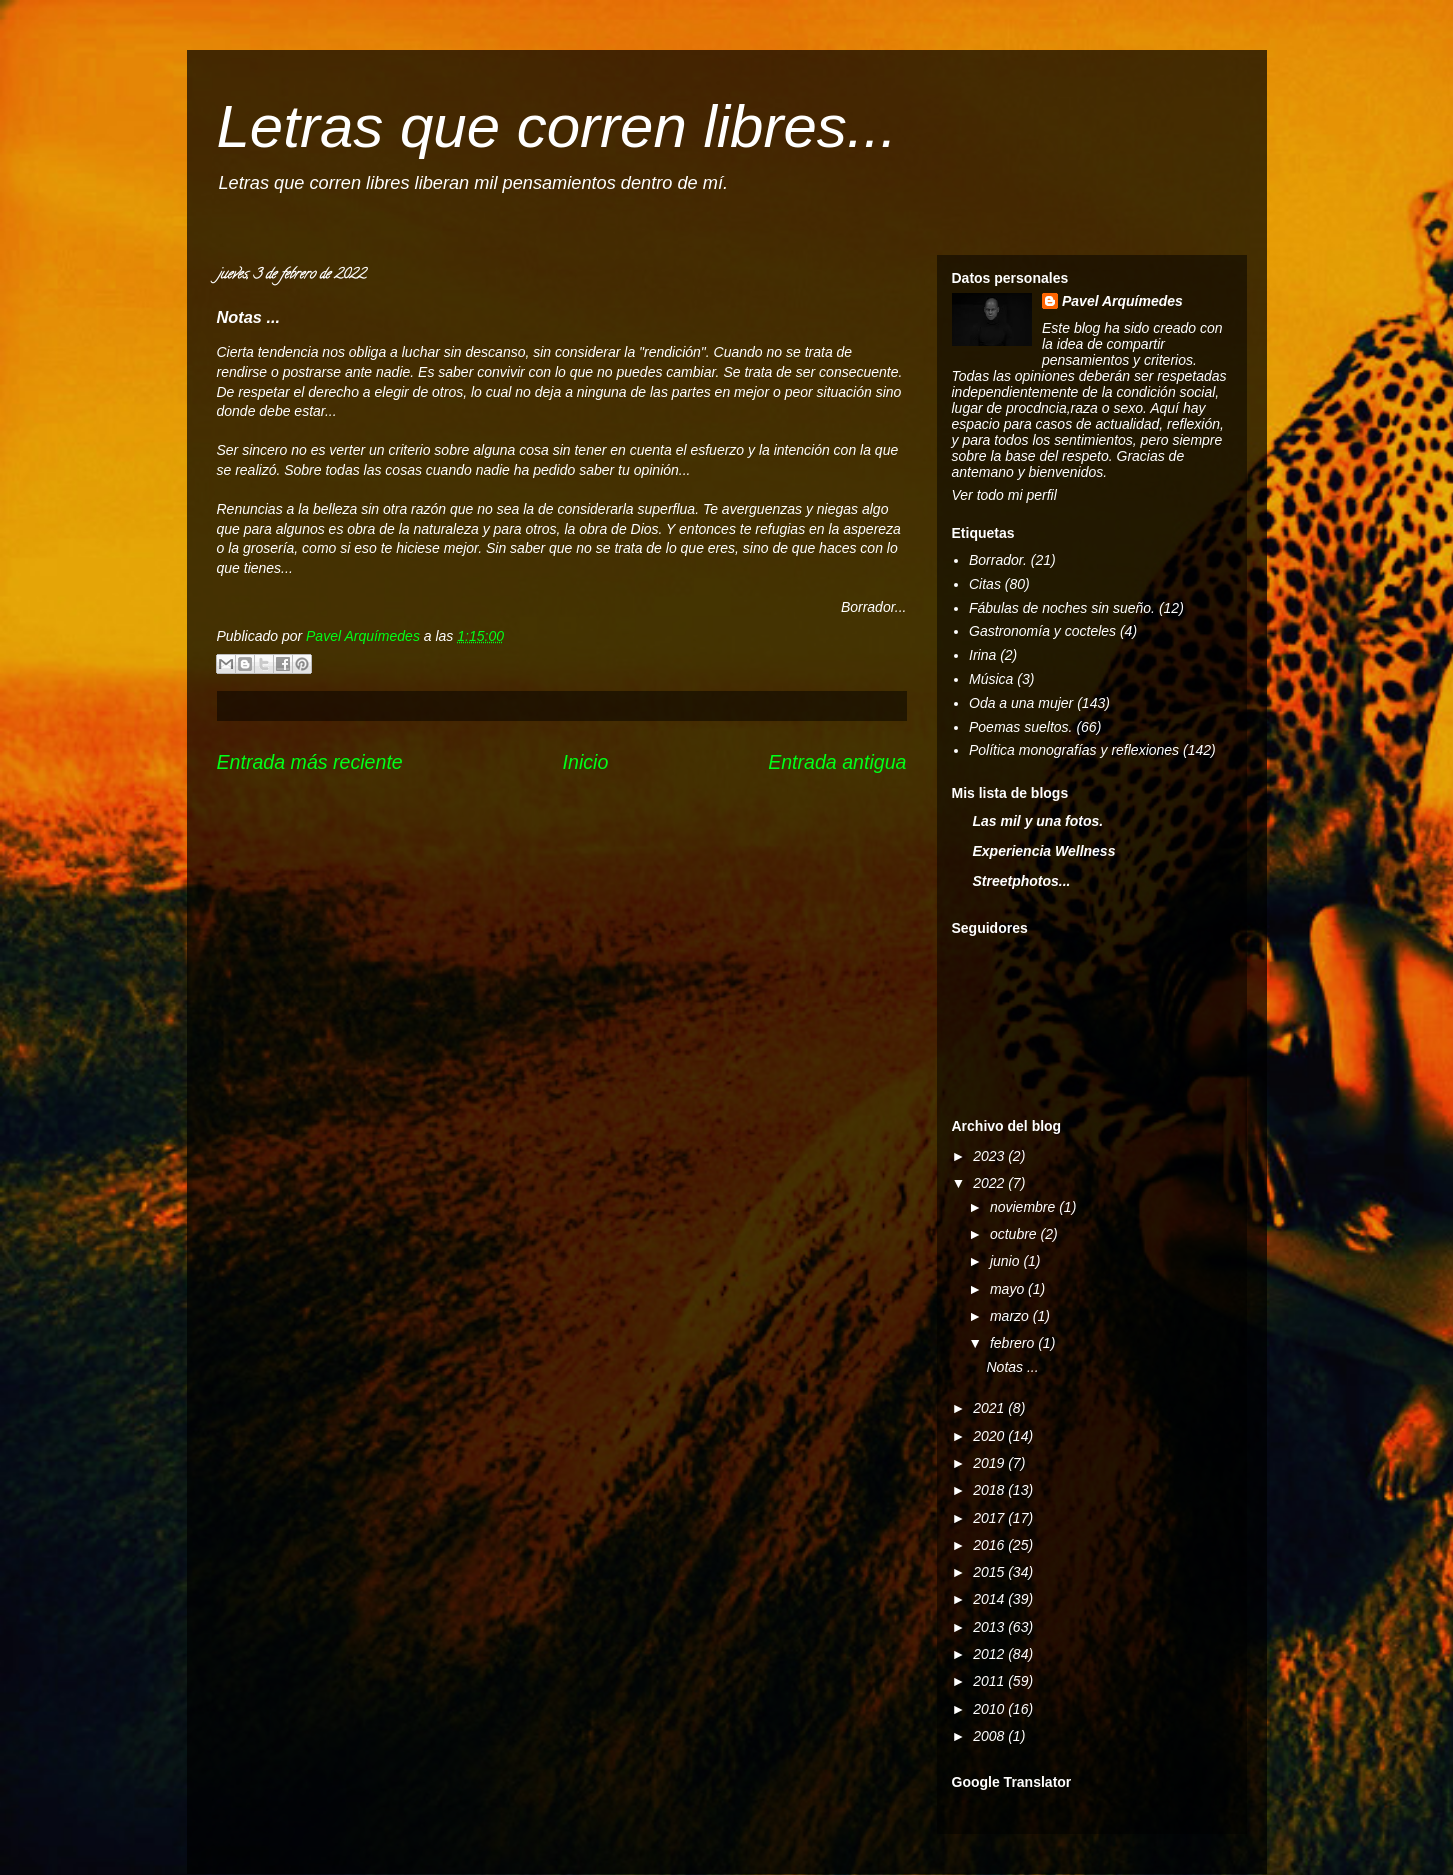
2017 (990, 1518)
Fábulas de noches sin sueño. (1062, 608)
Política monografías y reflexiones (1074, 750)
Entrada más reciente (310, 762)
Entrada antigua (837, 762)
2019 (990, 1463)
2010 (990, 1709)
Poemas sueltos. (1021, 727)
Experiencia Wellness (1044, 851)
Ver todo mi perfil (1004, 495)
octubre (1015, 1234)
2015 (990, 1572)
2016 (990, 1545)
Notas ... (1012, 1367)
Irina (982, 655)
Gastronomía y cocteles (1042, 631)
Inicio (586, 762)
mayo (1009, 1289)
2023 (990, 1156)
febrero (1014, 1343)
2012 (990, 1654)
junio (1006, 1261)
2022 (990, 1183)
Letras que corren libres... (557, 126)
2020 (990, 1436)
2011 (990, 1681)
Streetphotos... (1022, 881)
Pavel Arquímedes (1122, 301)
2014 (990, 1599)
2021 (990, 1408)
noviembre (1024, 1207)
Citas (985, 584)
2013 (990, 1627)
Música (991, 679)
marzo (1011, 1316)
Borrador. (998, 560)
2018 (990, 1490)
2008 (990, 1736)
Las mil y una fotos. (1038, 821)
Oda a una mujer (1021, 703)
